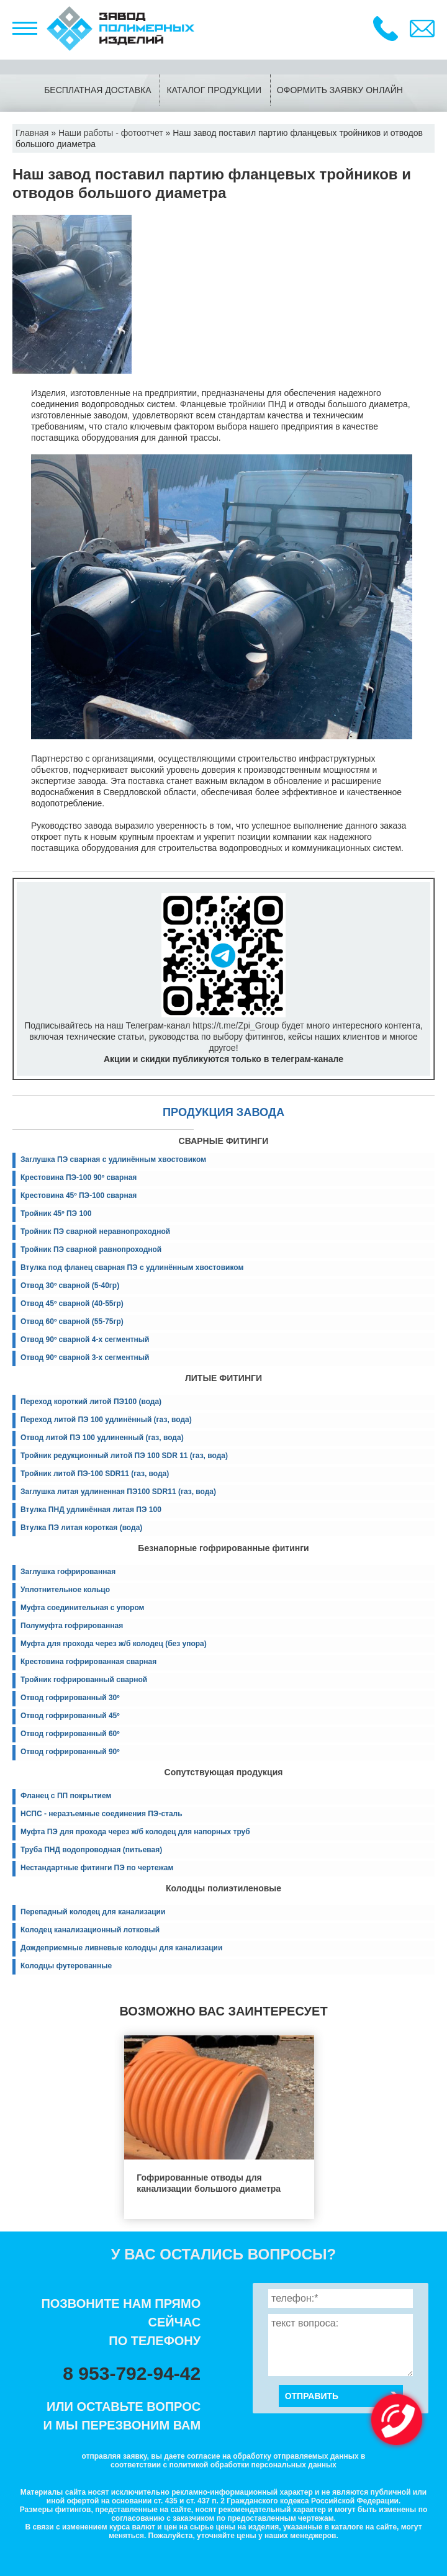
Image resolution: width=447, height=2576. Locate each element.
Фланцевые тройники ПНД (233, 404)
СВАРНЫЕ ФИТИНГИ (224, 1141)
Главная (32, 133)
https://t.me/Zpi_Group (235, 1025)
